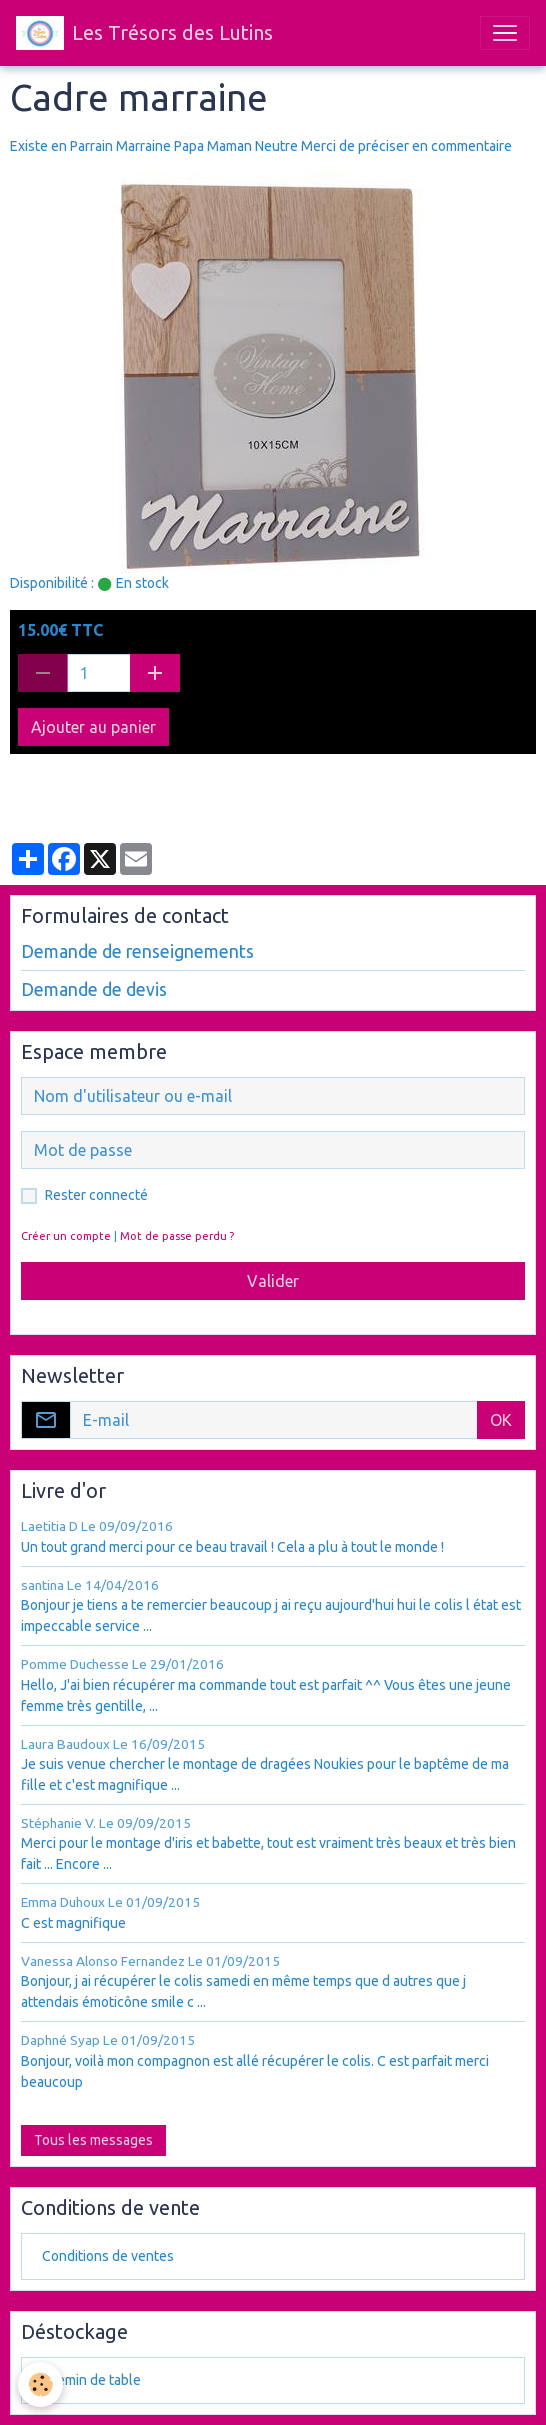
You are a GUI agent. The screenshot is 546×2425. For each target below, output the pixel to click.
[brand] (144, 33)
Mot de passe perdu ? (177, 1236)
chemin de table (91, 2380)
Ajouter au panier (93, 727)
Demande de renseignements (137, 951)
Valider (273, 1281)
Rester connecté (96, 1195)
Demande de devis (94, 989)
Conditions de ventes (108, 2256)
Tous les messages (93, 2140)
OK (501, 1420)
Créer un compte (66, 1236)
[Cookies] (40, 2384)
